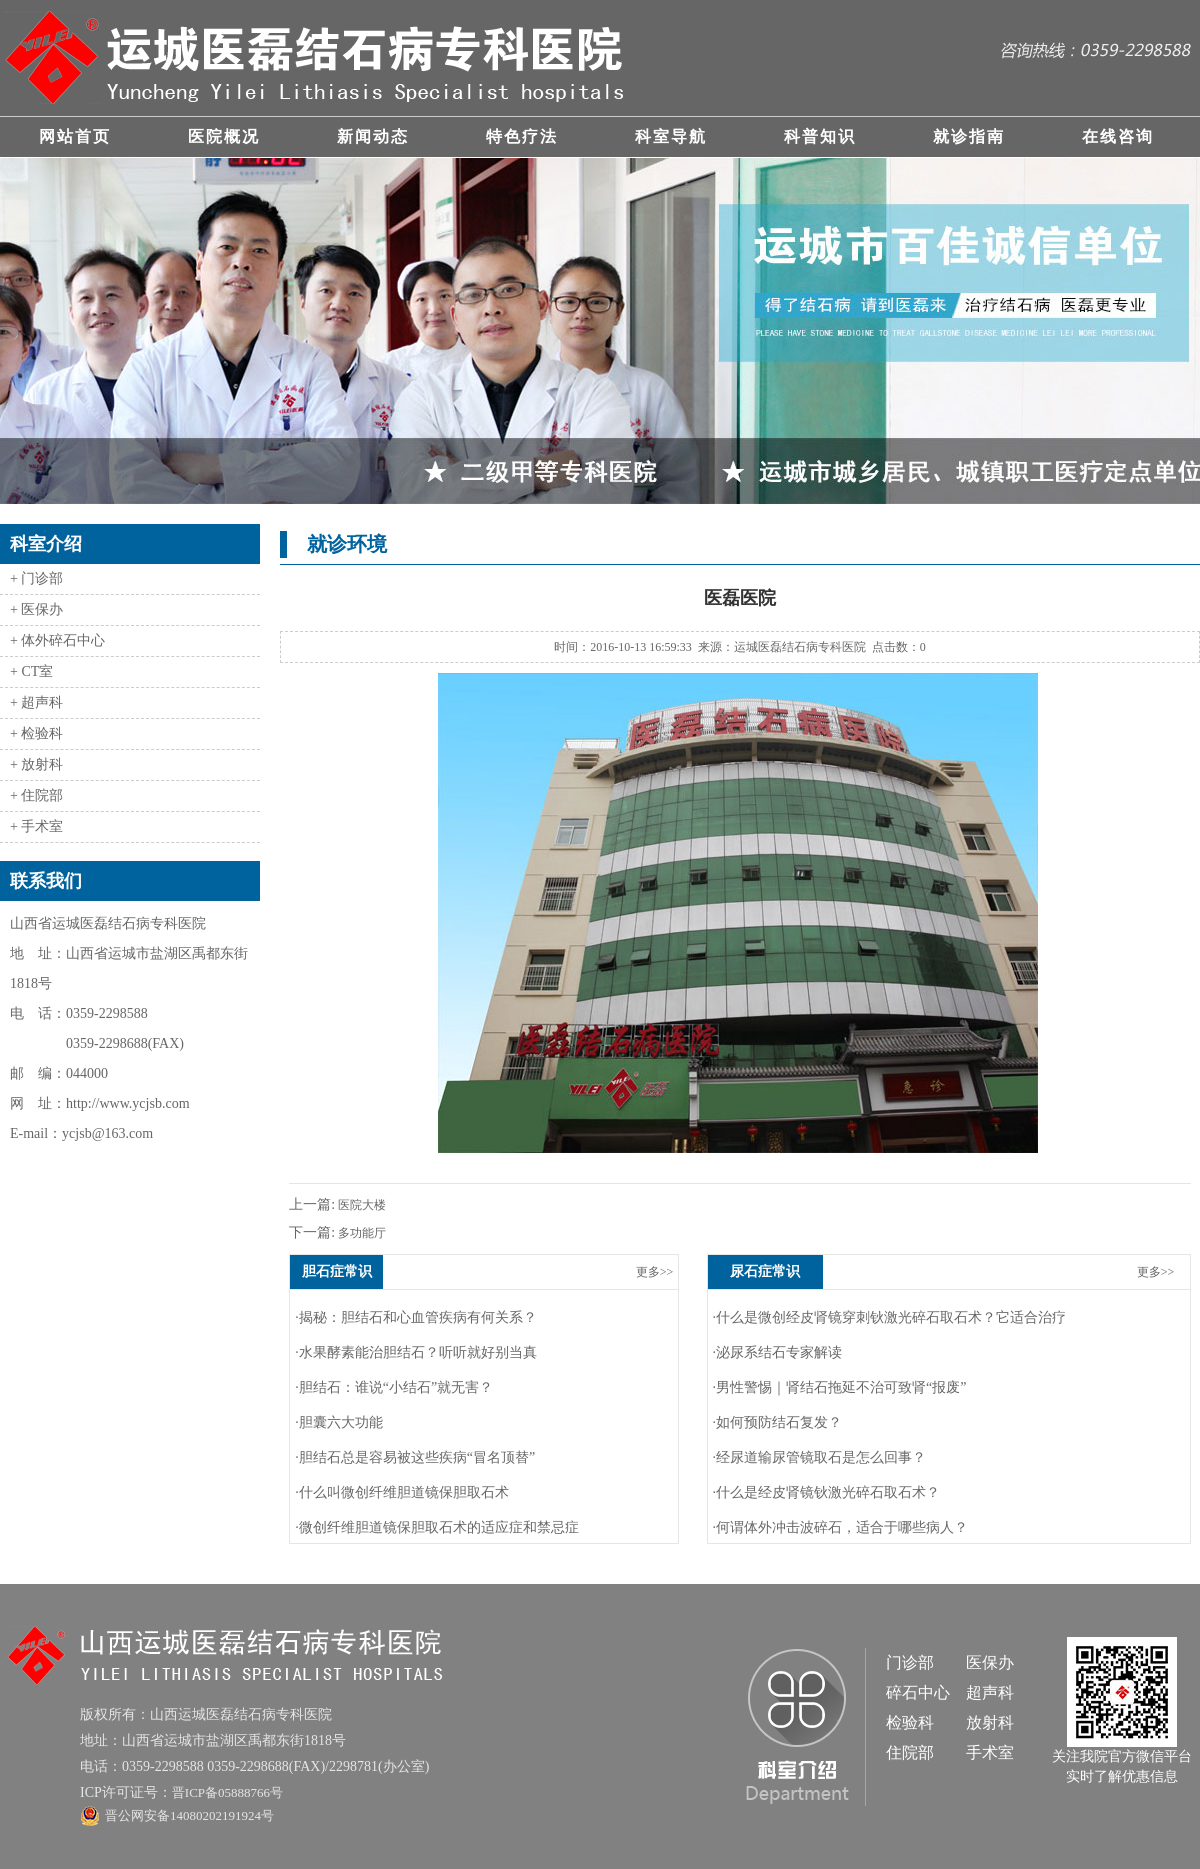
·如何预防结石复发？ (778, 1422)
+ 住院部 (36, 795)
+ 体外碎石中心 (57, 640)
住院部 (910, 1752)
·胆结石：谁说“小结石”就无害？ (394, 1387)
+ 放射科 (36, 764)
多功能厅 (360, 1233)
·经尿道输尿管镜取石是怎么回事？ (820, 1457)
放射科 (990, 1722)
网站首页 (75, 136)
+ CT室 (31, 671)
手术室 (990, 1752)
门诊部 (910, 1662)
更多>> (655, 1272)
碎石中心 (918, 1692)
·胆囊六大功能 (339, 1422)
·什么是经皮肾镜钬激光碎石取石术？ (827, 1492)
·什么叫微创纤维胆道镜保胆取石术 (402, 1492)
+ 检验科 (36, 733)
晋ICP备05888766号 (227, 1792)
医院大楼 (360, 1205)
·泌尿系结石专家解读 (778, 1352)
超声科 (990, 1692)
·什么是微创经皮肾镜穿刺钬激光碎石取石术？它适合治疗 (890, 1317)
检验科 (910, 1722)
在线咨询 (1118, 136)
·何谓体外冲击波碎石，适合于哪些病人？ (841, 1527)
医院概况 (224, 136)
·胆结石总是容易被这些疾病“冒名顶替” (415, 1457)
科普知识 (820, 136)
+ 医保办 (36, 609)
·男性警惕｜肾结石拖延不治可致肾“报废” (840, 1387)
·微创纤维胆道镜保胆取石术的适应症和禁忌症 (437, 1527)
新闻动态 (373, 136)
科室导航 (671, 136)
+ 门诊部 (36, 578)
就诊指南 (969, 136)
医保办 (990, 1662)
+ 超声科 (36, 702)
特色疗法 (522, 136)
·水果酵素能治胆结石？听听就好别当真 (416, 1352)
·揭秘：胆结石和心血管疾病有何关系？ (416, 1317)
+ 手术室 (36, 826)
